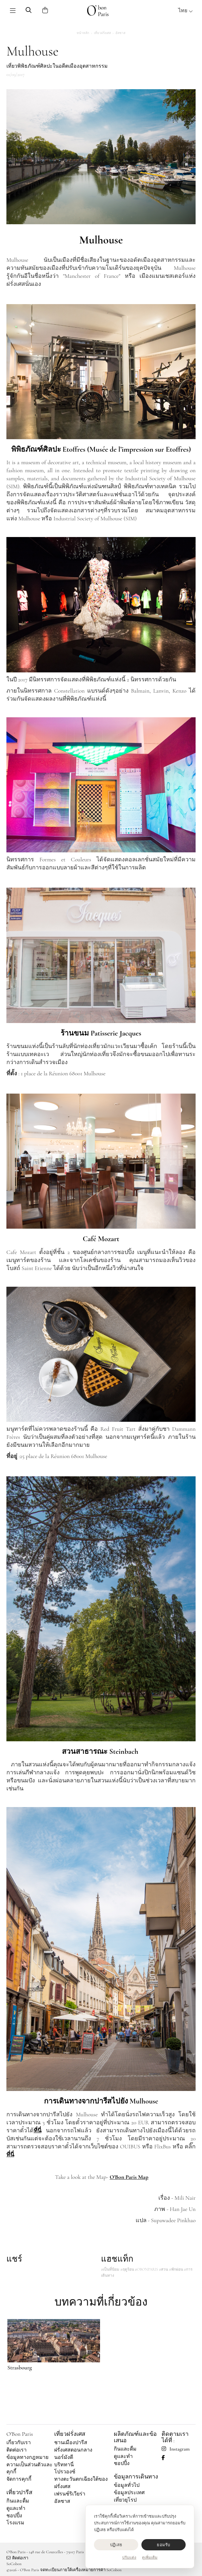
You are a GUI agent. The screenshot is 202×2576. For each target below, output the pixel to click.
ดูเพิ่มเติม (149, 2557)
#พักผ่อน (176, 2269)
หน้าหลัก (83, 33)
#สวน (163, 2269)
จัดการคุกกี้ (18, 2479)
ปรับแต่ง (129, 2557)
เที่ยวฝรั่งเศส (102, 33)
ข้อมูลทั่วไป (126, 2485)
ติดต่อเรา (16, 2450)
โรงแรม (15, 2523)
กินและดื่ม (17, 2501)
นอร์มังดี (63, 2457)
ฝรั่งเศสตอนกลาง (73, 2450)
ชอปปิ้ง (14, 2515)
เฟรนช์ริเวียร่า (69, 2494)
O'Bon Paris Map (129, 2176)
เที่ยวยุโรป (125, 2500)
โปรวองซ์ (64, 2472)
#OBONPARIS (146, 2269)
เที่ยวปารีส (19, 2492)
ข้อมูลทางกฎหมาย (27, 2457)
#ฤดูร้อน (127, 2269)
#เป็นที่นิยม (110, 2269)
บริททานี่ (64, 2464)
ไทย (185, 10)
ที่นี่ (10, 2154)
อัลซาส (120, 33)
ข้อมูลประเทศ (129, 2492)
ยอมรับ (163, 2544)
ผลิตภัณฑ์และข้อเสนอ (135, 2437)
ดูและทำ (15, 2508)
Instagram (176, 2449)
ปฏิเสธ (116, 2544)
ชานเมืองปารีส (70, 2442)
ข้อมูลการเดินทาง (136, 2476)
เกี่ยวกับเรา (18, 2442)
